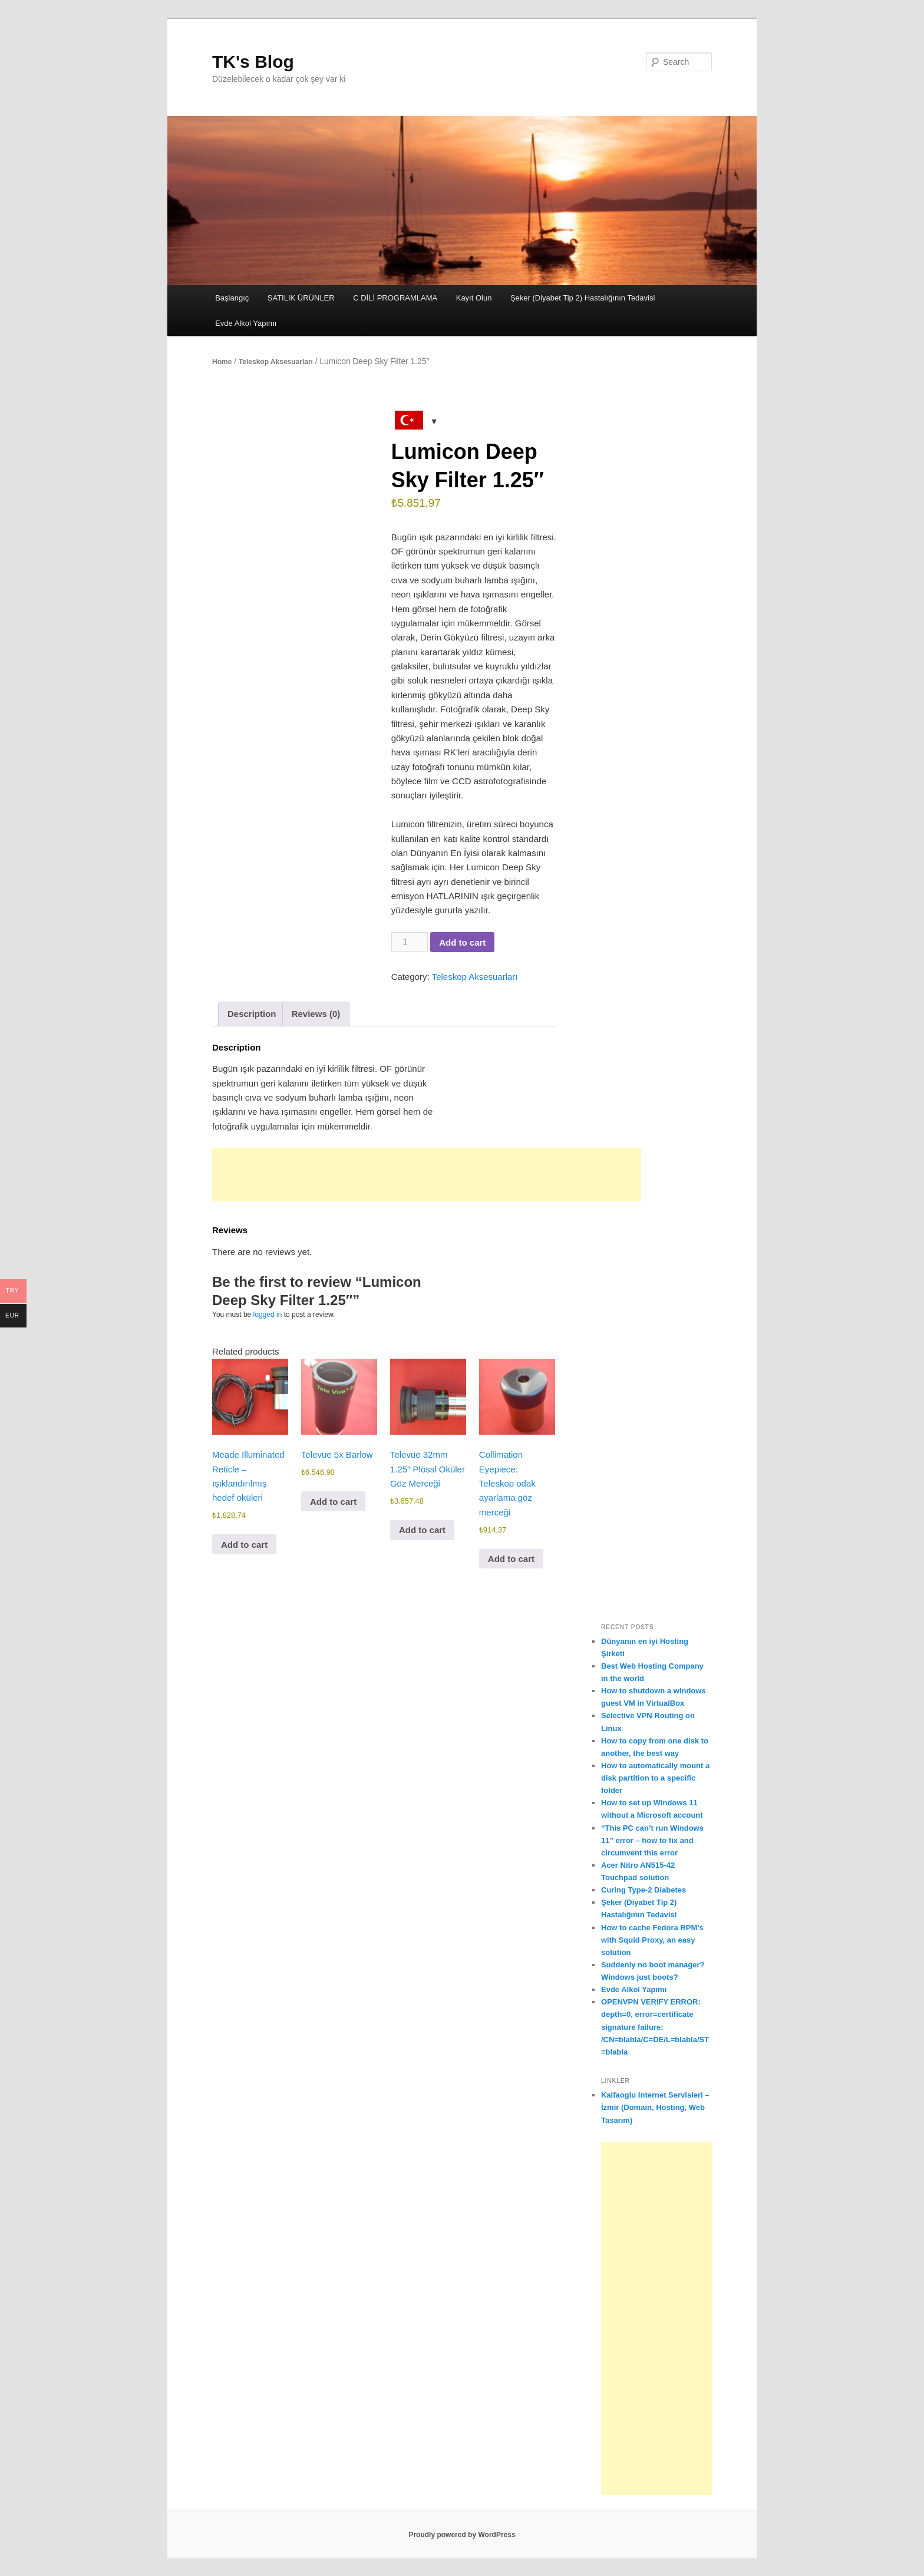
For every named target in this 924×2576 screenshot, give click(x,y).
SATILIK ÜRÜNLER (301, 297)
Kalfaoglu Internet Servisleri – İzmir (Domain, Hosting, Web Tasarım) (655, 2107)
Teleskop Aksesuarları (276, 362)
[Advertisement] (426, 1174)
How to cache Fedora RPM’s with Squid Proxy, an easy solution (652, 1940)
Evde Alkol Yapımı (245, 323)
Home (222, 362)
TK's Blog (253, 61)
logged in (267, 1314)
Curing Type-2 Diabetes (643, 1889)
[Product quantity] (409, 941)
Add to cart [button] (244, 1545)
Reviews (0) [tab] (316, 1014)
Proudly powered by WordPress (461, 2535)
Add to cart (462, 942)
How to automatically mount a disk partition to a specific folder (655, 1778)
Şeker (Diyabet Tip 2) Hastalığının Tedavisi (582, 297)
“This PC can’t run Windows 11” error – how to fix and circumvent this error (652, 1840)
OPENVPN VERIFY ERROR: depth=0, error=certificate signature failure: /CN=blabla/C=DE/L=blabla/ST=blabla (655, 2026)
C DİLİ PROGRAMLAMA (395, 297)
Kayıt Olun (474, 297)
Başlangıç (232, 297)
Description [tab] (251, 1014)
